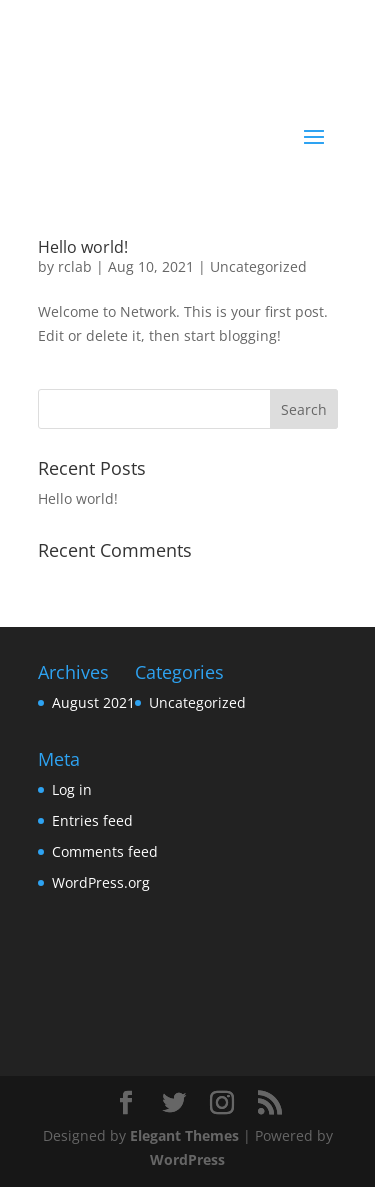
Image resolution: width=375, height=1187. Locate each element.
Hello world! (83, 247)
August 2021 (93, 702)
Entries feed (92, 820)
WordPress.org (101, 882)
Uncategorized (258, 266)
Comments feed (105, 851)
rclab (75, 266)
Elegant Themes (184, 1135)
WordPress (187, 1159)
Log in (72, 789)
